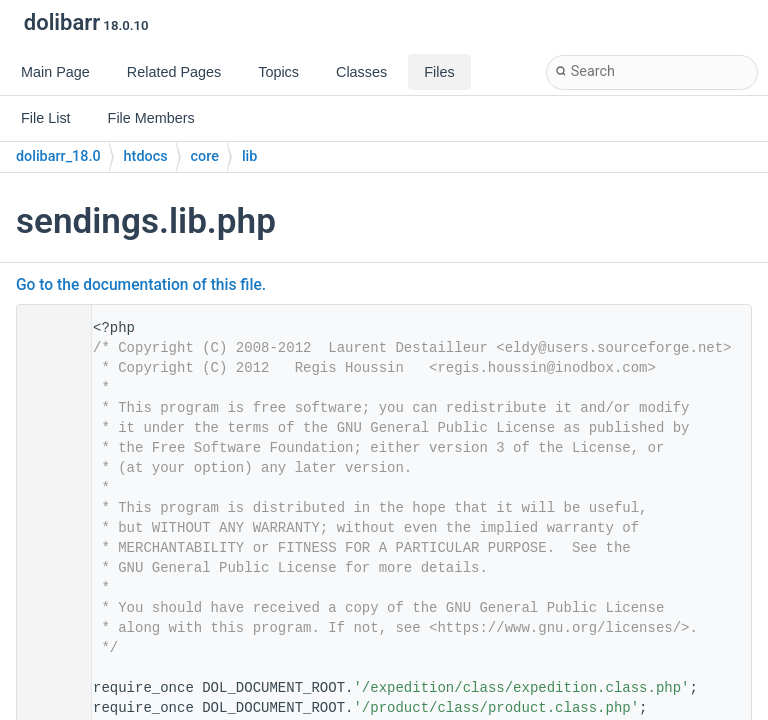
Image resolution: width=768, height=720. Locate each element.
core (205, 156)
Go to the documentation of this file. (141, 285)
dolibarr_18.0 (58, 156)
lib (249, 156)
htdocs (146, 156)
